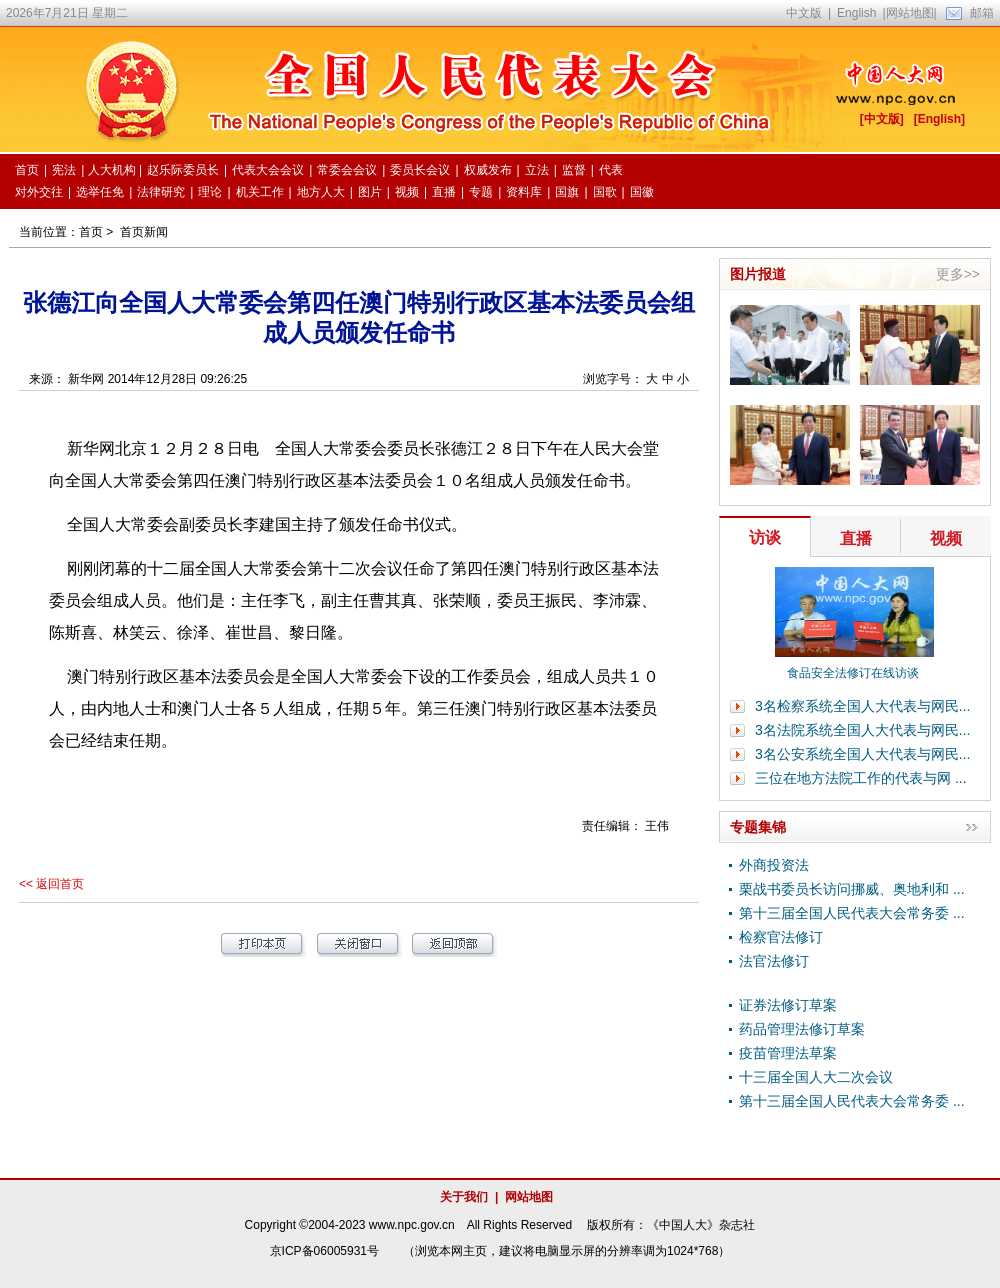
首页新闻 (144, 232)
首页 (91, 232)
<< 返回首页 (51, 884)
